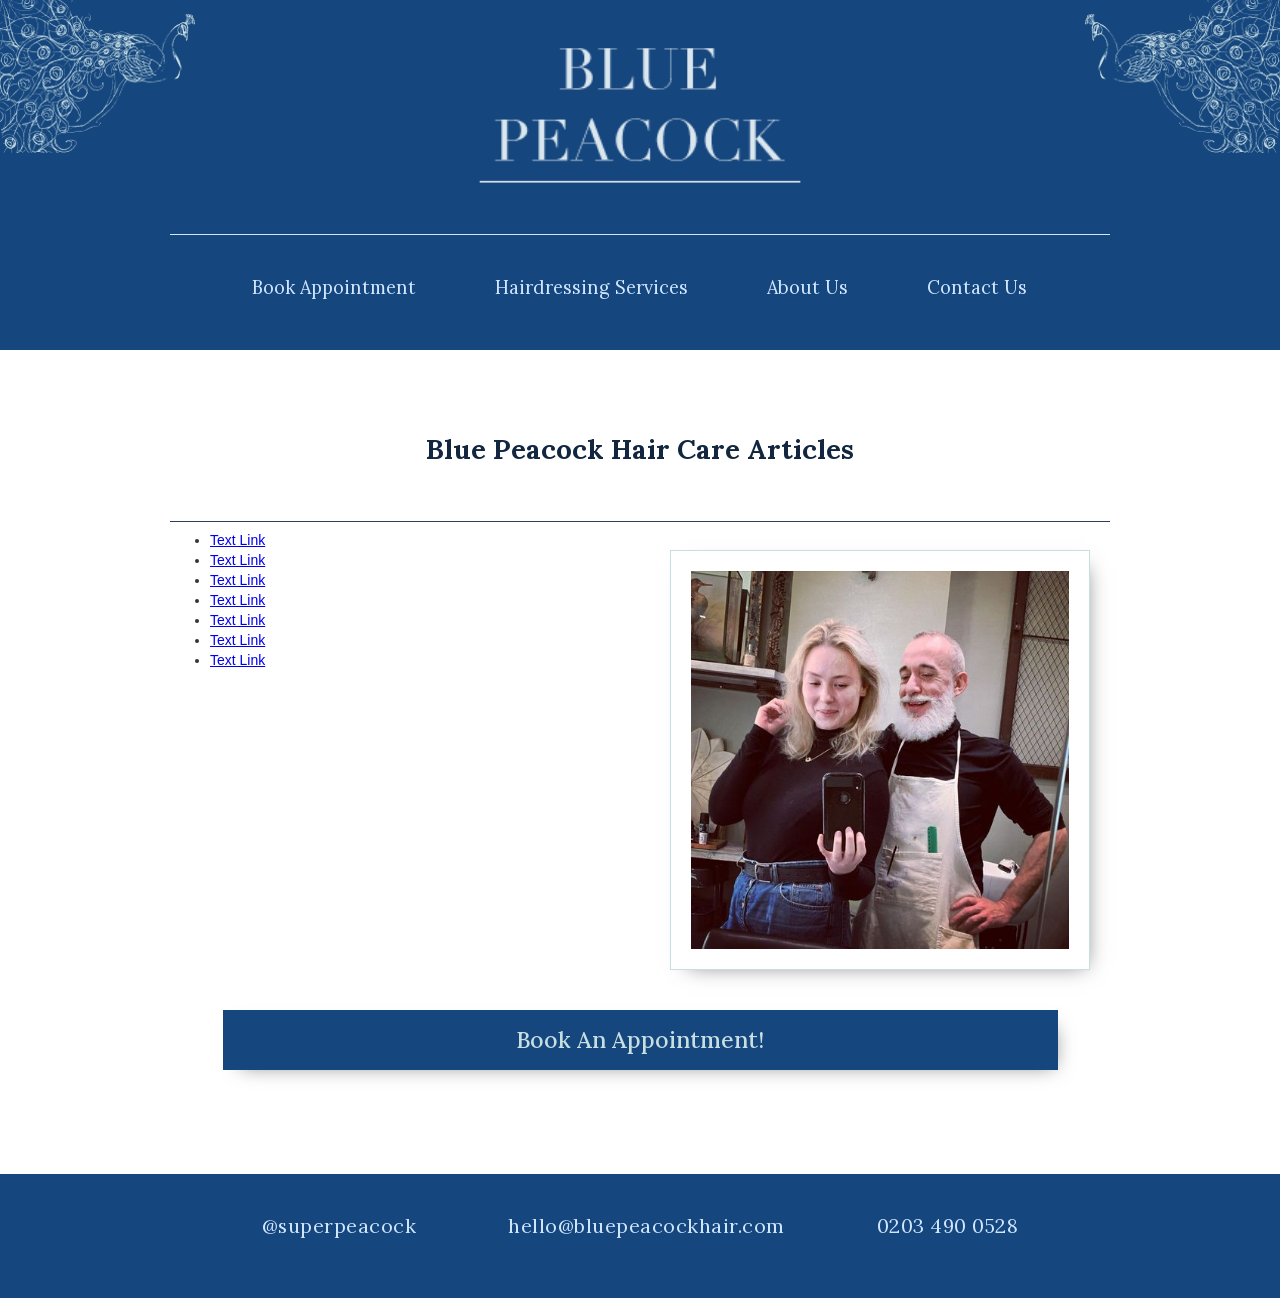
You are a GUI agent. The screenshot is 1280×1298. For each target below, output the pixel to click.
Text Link (237, 540)
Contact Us (977, 287)
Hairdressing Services (591, 287)
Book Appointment (334, 287)
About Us (807, 287)
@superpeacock (339, 1226)
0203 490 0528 (948, 1226)
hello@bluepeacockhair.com (646, 1226)
